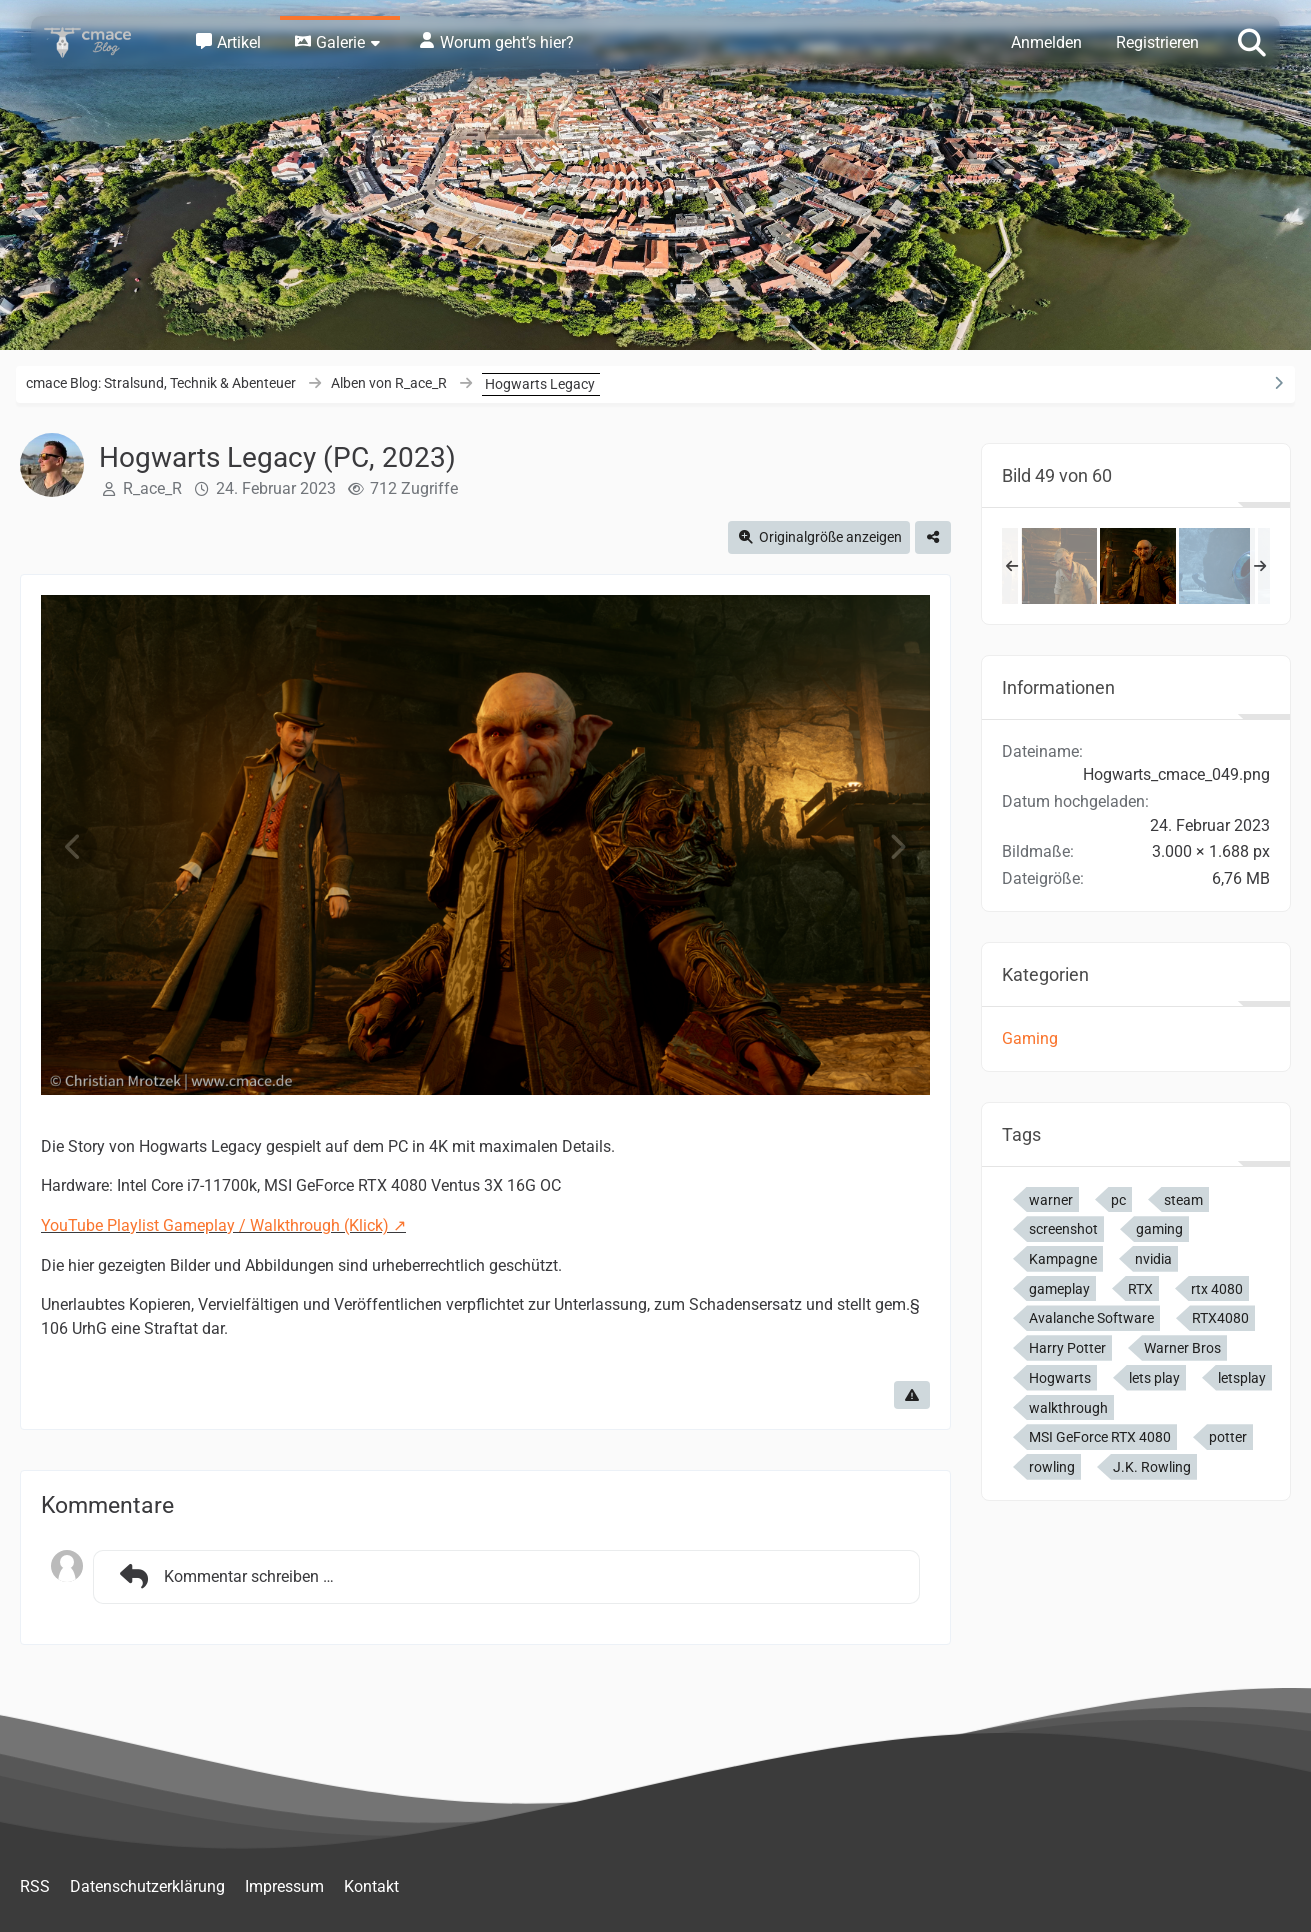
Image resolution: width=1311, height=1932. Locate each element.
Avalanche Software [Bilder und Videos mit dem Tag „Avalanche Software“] (1091, 1318)
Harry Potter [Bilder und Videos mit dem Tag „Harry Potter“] (1067, 1348)
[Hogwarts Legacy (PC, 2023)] (1059, 566)
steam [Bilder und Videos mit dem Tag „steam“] (1183, 1200)
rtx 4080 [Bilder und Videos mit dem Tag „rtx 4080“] (1217, 1289)
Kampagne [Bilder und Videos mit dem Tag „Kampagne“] (1063, 1259)
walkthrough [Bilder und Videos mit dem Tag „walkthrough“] (1068, 1408)
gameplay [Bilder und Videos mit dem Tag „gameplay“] (1059, 1289)
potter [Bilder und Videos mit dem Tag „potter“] (1228, 1437)
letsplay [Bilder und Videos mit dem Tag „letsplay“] (1242, 1378)
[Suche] (1252, 41)
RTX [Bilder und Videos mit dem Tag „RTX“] (1140, 1289)
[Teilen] (933, 537)
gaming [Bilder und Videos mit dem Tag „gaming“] (1159, 1229)
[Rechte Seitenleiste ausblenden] (1278, 383)
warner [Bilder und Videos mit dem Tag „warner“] (1051, 1200)
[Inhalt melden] (912, 1395)
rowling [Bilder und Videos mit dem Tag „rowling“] (1052, 1467)
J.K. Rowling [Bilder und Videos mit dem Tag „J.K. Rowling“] (1152, 1467)
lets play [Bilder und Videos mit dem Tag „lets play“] (1154, 1378)
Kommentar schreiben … (224, 1577)
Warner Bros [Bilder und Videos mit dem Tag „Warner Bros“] (1182, 1348)
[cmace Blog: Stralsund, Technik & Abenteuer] (101, 42)
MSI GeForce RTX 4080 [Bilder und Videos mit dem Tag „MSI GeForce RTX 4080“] (1100, 1437)
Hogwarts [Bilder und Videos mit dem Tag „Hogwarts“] (1060, 1378)
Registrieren (1157, 42)
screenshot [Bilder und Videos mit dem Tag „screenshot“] (1063, 1229)
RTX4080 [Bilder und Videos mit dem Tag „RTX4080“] (1220, 1318)
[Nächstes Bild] (897, 847)
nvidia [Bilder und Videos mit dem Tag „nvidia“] (1153, 1259)
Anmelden (1046, 42)
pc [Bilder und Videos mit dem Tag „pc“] (1118, 1200)
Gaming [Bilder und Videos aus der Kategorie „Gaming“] (1030, 1038)
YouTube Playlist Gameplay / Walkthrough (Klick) (215, 1225)
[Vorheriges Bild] (74, 847)
